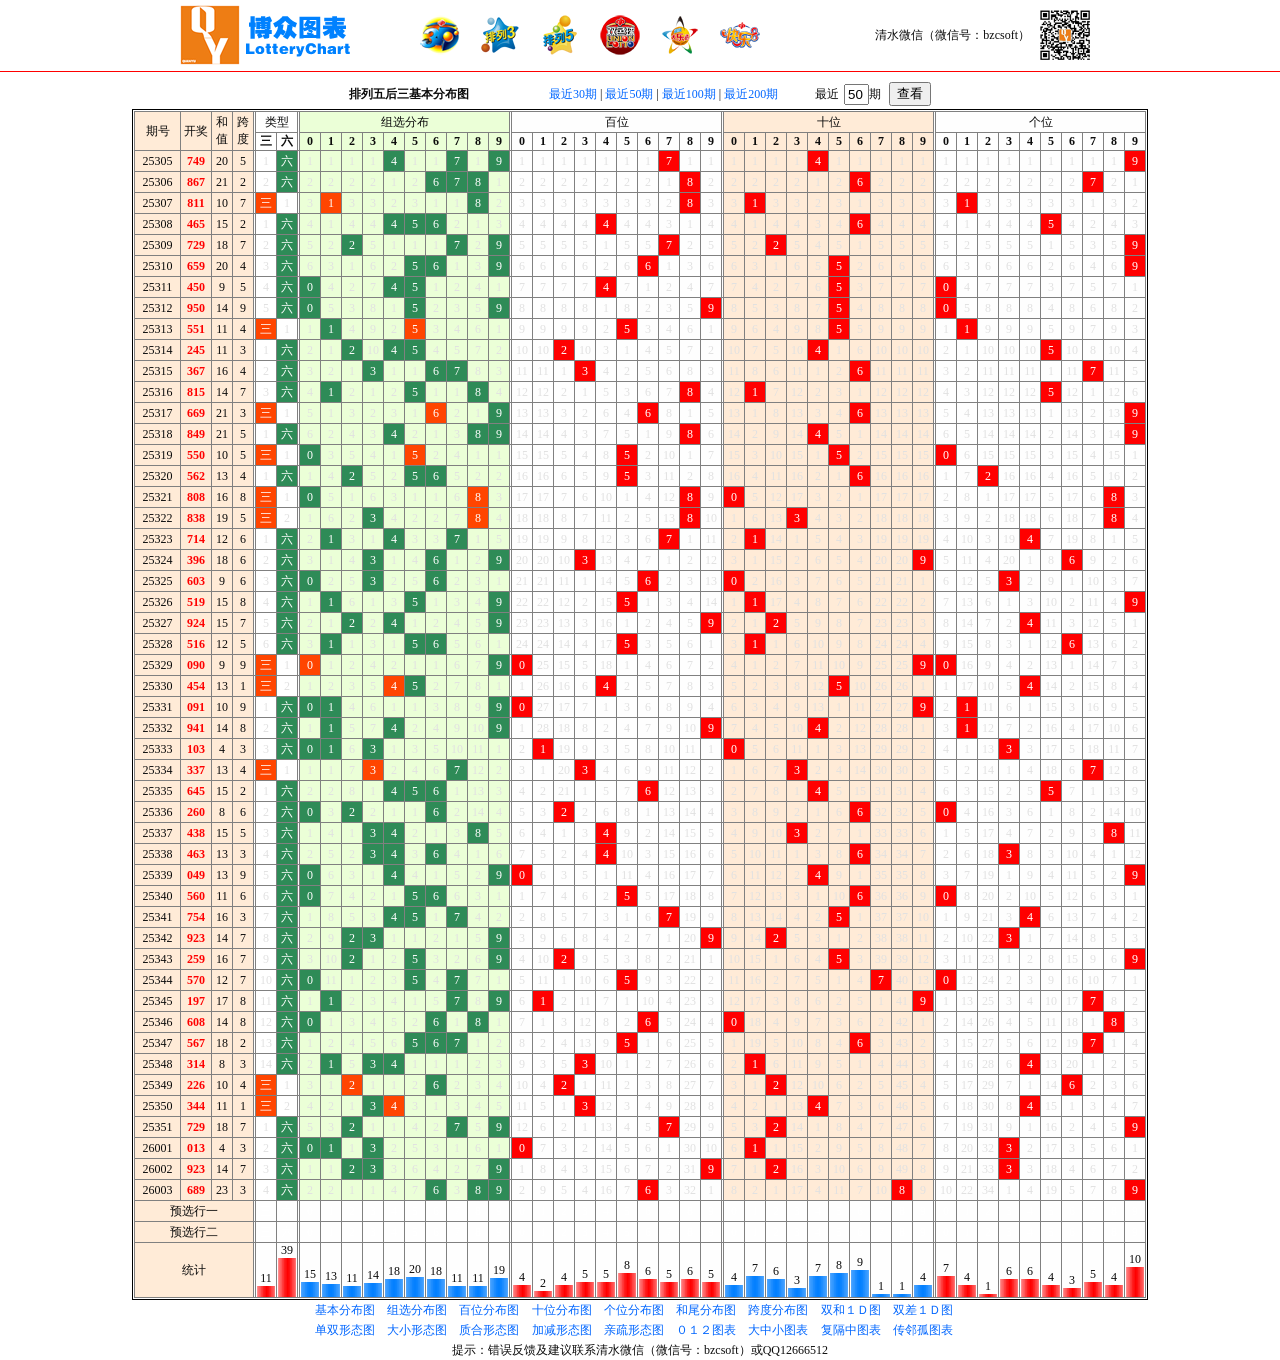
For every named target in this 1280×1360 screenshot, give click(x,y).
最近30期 (573, 94)
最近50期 (629, 94)
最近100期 (689, 94)
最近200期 (751, 94)
